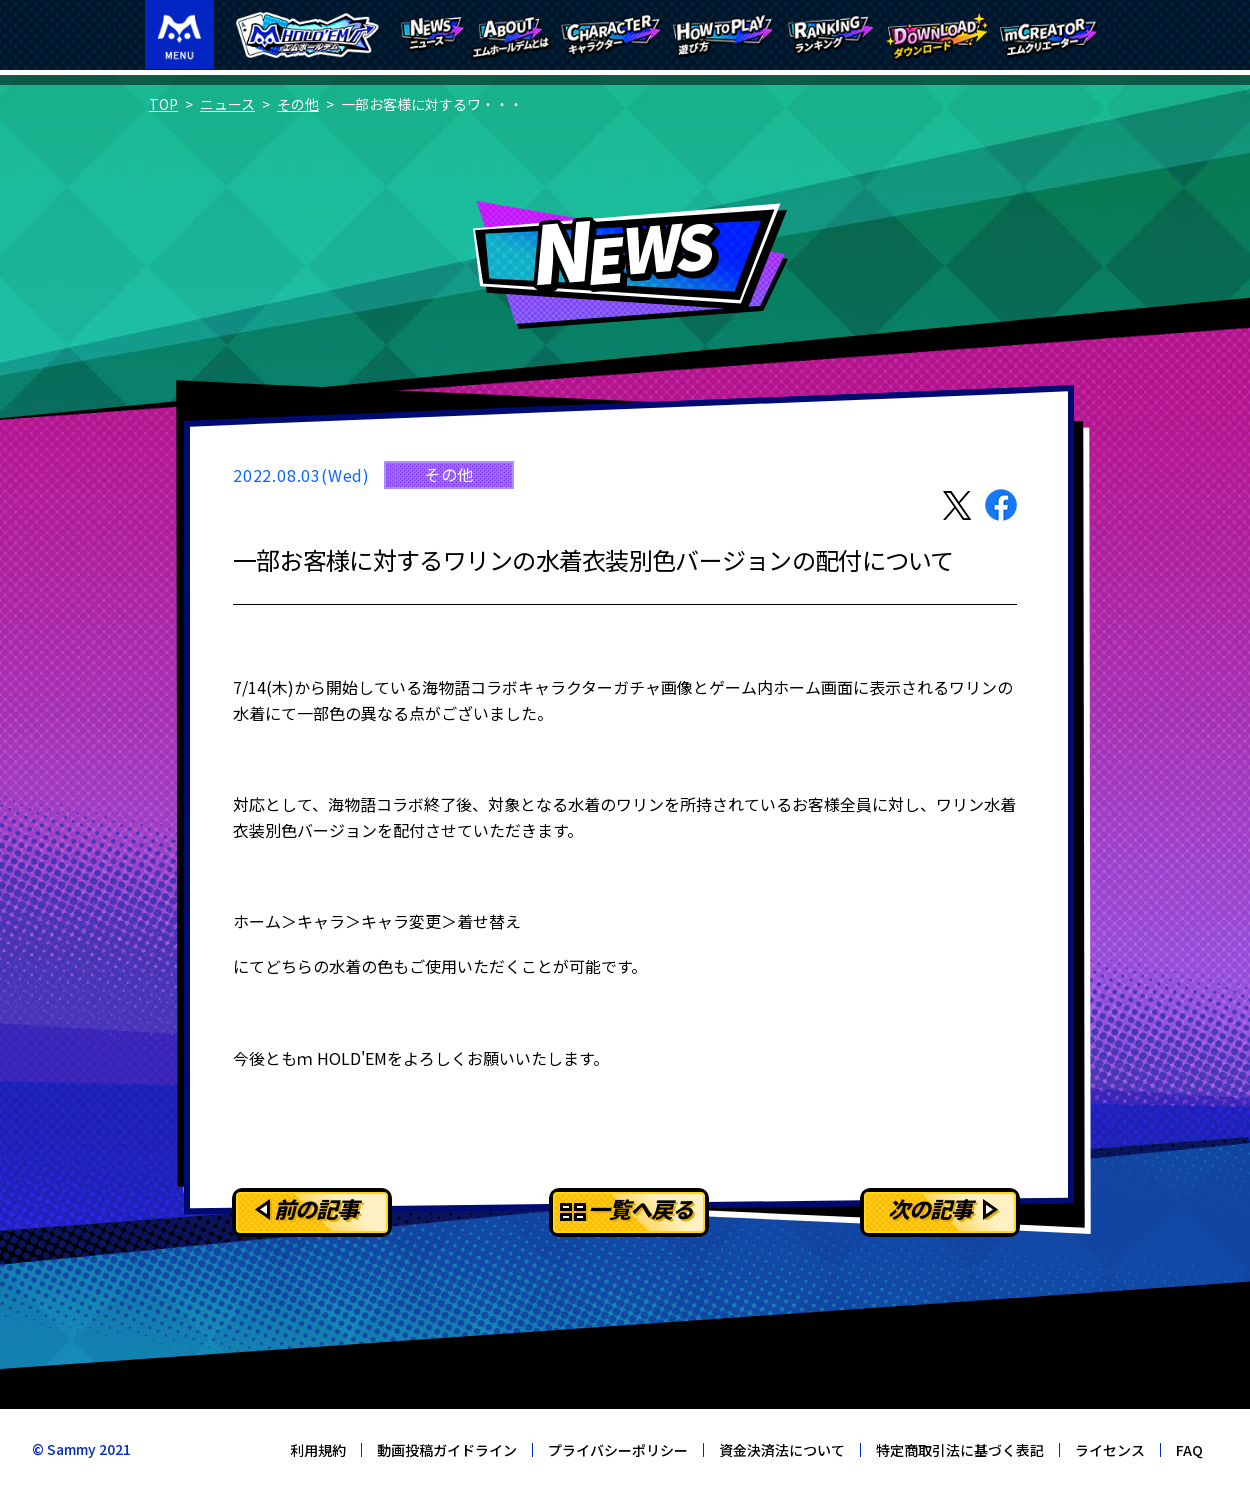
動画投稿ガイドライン (447, 1450)
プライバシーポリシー (618, 1450)
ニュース (227, 104)
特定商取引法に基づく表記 (960, 1450)
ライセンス (1110, 1450)
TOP (163, 104)
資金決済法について (782, 1450)
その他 (298, 104)
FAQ (1189, 1450)
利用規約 (318, 1450)
